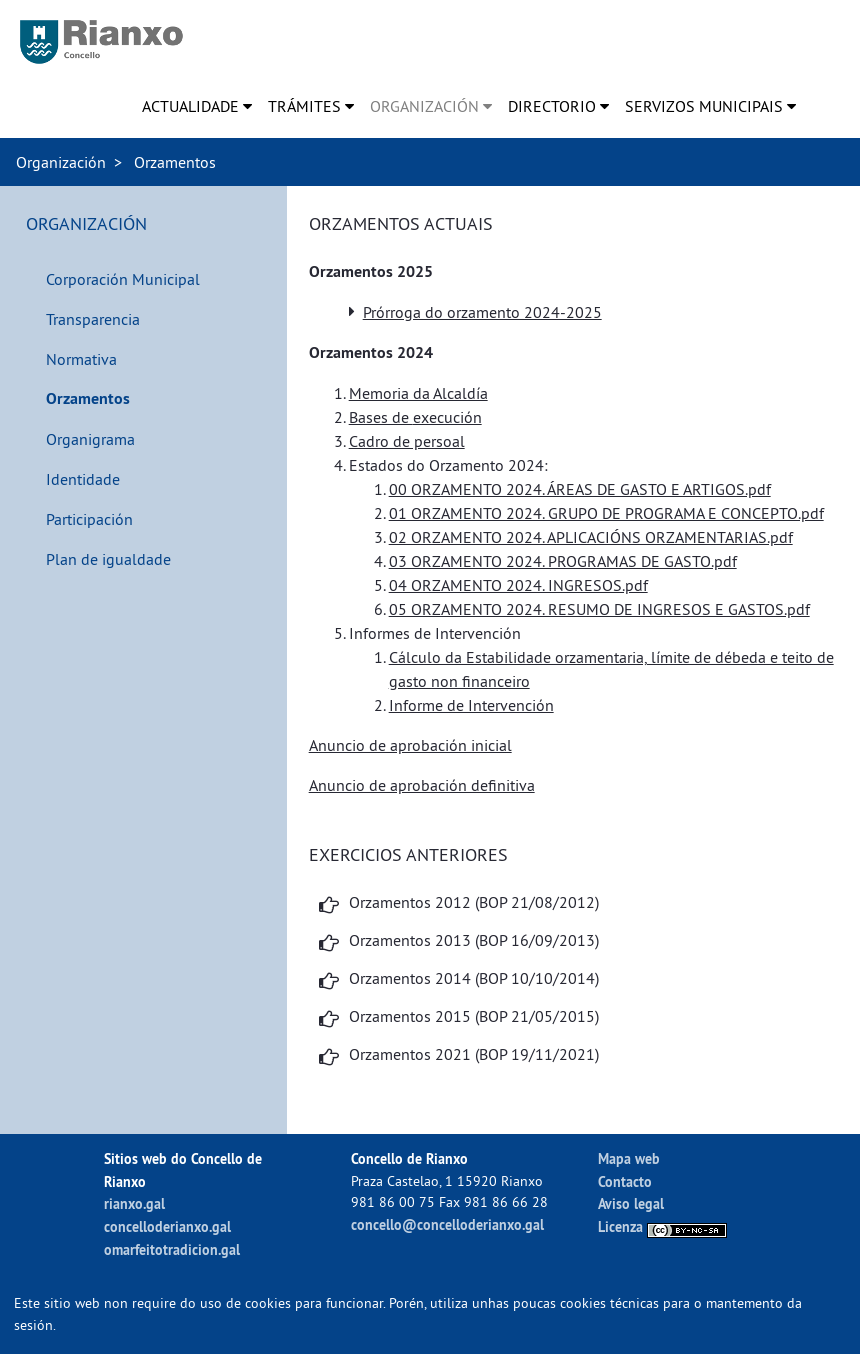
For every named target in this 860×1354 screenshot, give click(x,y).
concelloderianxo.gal (167, 1226)
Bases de (381, 417)
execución (447, 417)
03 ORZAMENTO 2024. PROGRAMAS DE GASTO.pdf (563, 561)
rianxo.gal (134, 1203)
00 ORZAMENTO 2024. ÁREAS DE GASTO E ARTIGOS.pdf (580, 489)
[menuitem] (197, 106)
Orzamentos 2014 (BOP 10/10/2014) (474, 978)
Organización (61, 162)
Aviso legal (631, 1203)
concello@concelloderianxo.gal (447, 1224)
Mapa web (629, 1158)
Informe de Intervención (471, 705)
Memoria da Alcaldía (418, 393)
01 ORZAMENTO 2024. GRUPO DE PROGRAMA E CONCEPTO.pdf (606, 513)
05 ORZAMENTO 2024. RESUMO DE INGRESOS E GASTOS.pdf (599, 609)
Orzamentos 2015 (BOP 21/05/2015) (474, 1016)
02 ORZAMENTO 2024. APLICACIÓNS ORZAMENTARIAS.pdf (591, 537)
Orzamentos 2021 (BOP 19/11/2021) (474, 1054)
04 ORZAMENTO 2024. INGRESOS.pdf (518, 585)
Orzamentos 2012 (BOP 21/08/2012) (474, 902)
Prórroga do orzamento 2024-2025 (482, 312)
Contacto (625, 1181)
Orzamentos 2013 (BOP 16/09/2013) (474, 940)
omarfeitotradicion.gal (172, 1249)
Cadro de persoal (407, 441)
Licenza (662, 1226)
